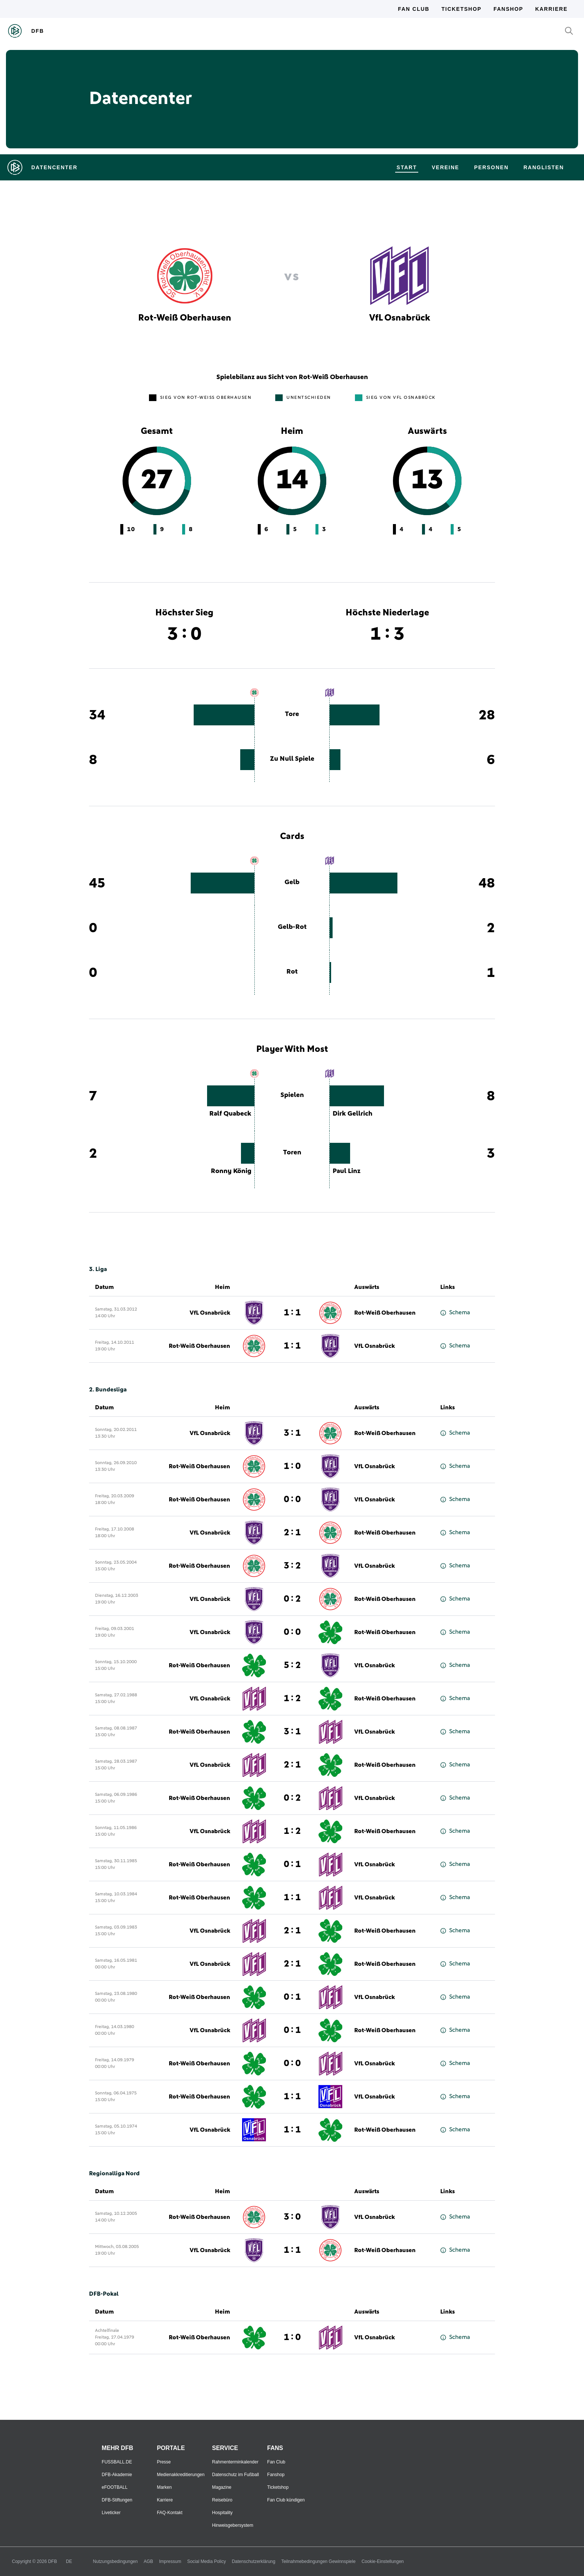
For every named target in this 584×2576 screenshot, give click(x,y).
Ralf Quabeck (230, 1113)
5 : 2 (292, 1665)
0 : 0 (292, 1499)
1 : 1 (292, 1312)
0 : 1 (292, 1864)
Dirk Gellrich (352, 1113)
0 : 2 (292, 1599)
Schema (455, 1312)
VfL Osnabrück (210, 1313)
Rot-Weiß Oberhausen (385, 1313)
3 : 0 (292, 2217)
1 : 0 (292, 1466)
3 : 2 (292, 1565)
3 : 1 (292, 1433)
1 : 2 (292, 1698)
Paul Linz (347, 1171)
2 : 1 (292, 1532)
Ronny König (231, 1171)
